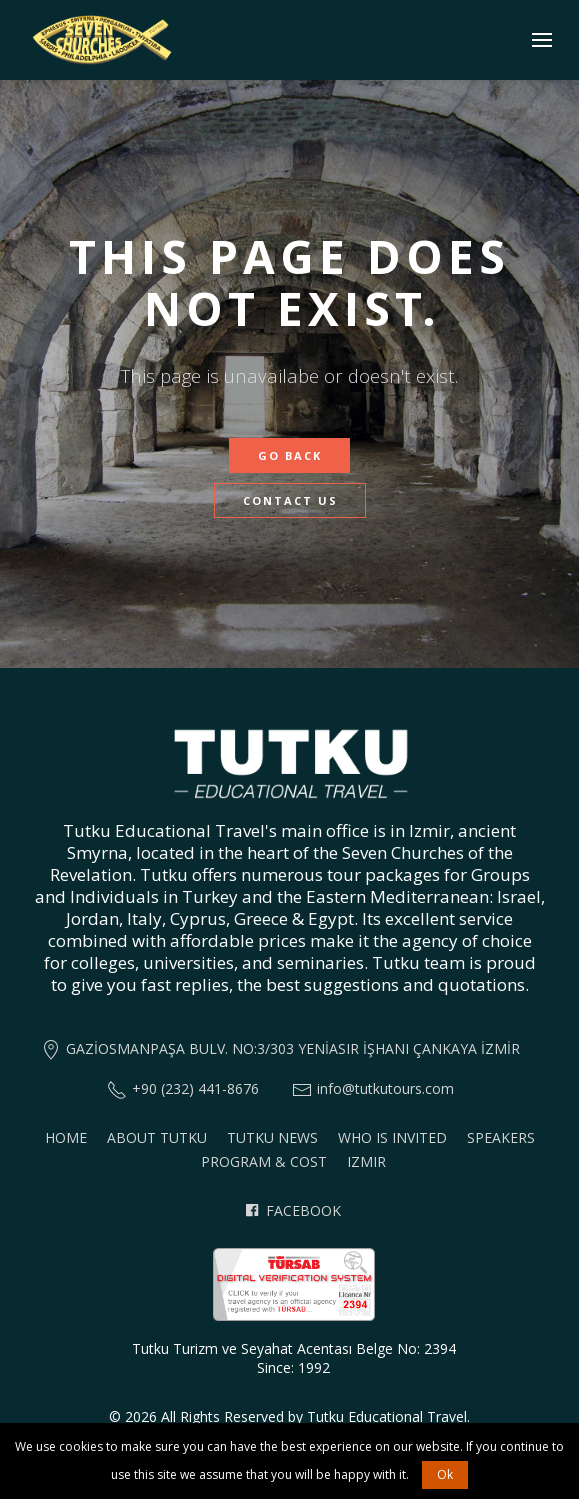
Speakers (501, 1137)
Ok (445, 1474)
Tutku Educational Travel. (388, 1416)
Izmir (366, 1161)
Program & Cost (264, 1161)
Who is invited (392, 1137)
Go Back (290, 455)
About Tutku (157, 1137)
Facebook (293, 1210)
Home (66, 1137)
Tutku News (272, 1137)
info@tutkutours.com (385, 1088)
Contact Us (290, 500)
